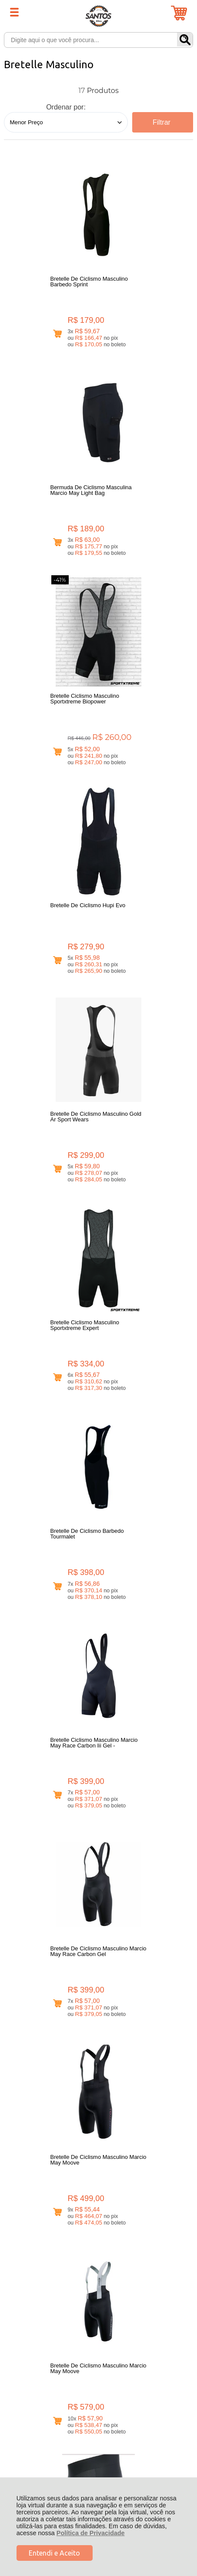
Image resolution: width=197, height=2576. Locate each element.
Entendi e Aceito (54, 2553)
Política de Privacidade (91, 2533)
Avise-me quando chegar (159, 1374)
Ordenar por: (66, 107)
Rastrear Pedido (54, 2241)
